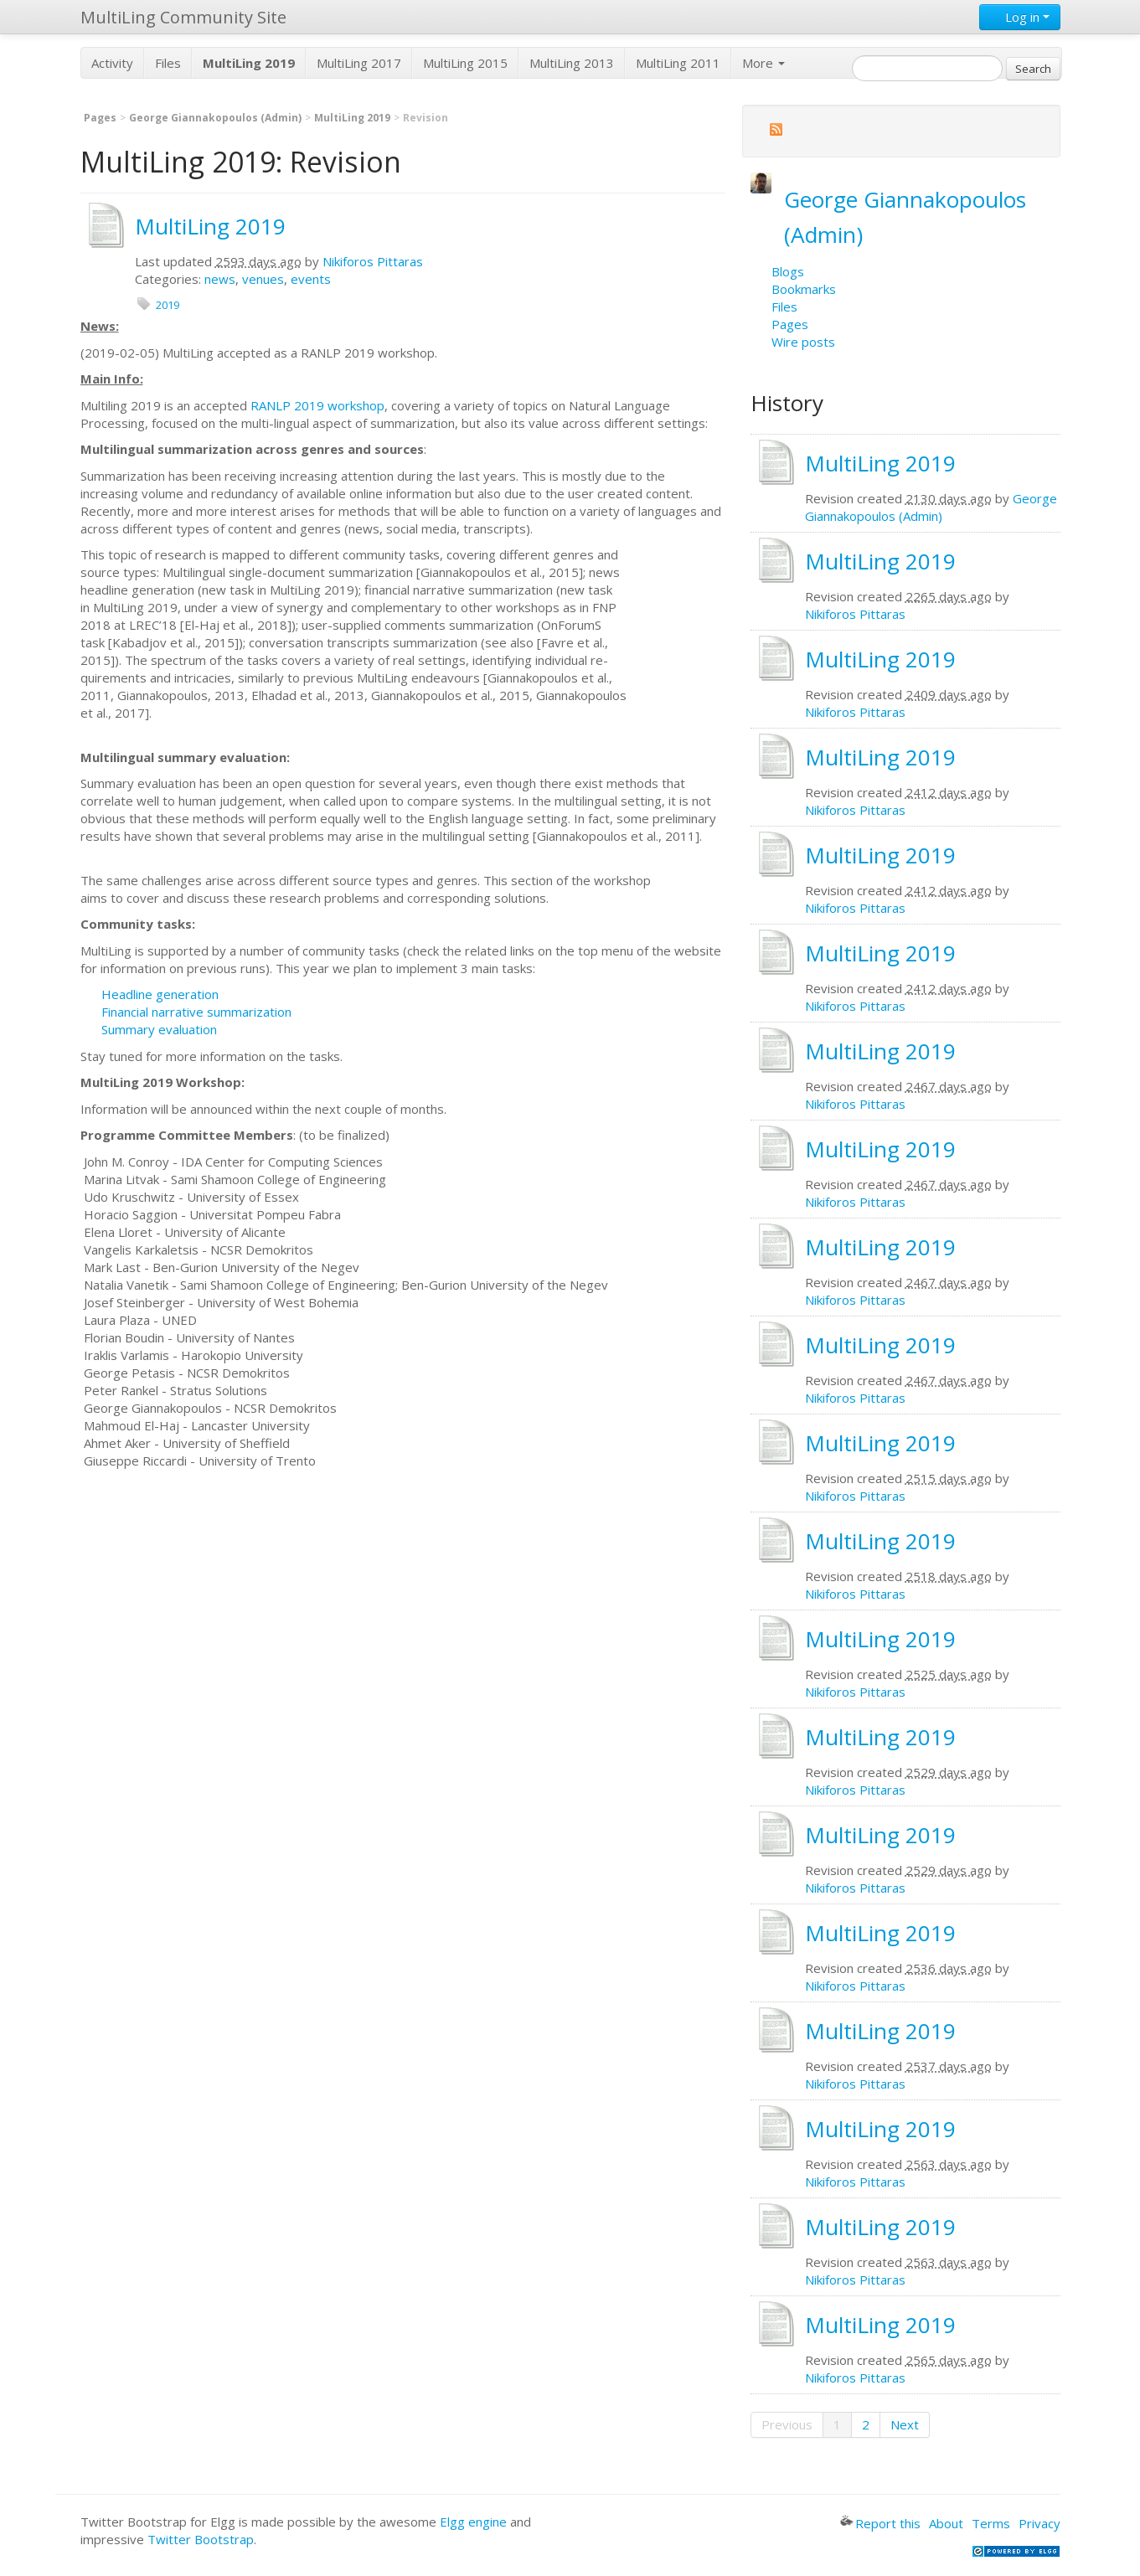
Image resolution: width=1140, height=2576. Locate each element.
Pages (100, 118)
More (763, 62)
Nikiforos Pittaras (372, 261)
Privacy (1039, 2523)
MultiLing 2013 (571, 62)
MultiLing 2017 (359, 62)
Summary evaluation (159, 1029)
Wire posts (803, 341)
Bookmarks (803, 289)
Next (904, 2424)
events (311, 278)
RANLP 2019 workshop (317, 405)
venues (263, 278)
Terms (991, 2523)
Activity (112, 62)
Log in (1020, 16)
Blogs (787, 271)
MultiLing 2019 (352, 118)
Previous (786, 2424)
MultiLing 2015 (465, 62)
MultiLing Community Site (183, 17)
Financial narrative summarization (196, 1011)
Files (168, 62)
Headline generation (160, 994)
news (219, 278)
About (946, 2523)
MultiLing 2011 (678, 62)
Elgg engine (473, 2521)
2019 (167, 304)
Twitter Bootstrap (200, 2539)
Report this (880, 2523)
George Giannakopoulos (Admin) (215, 118)
